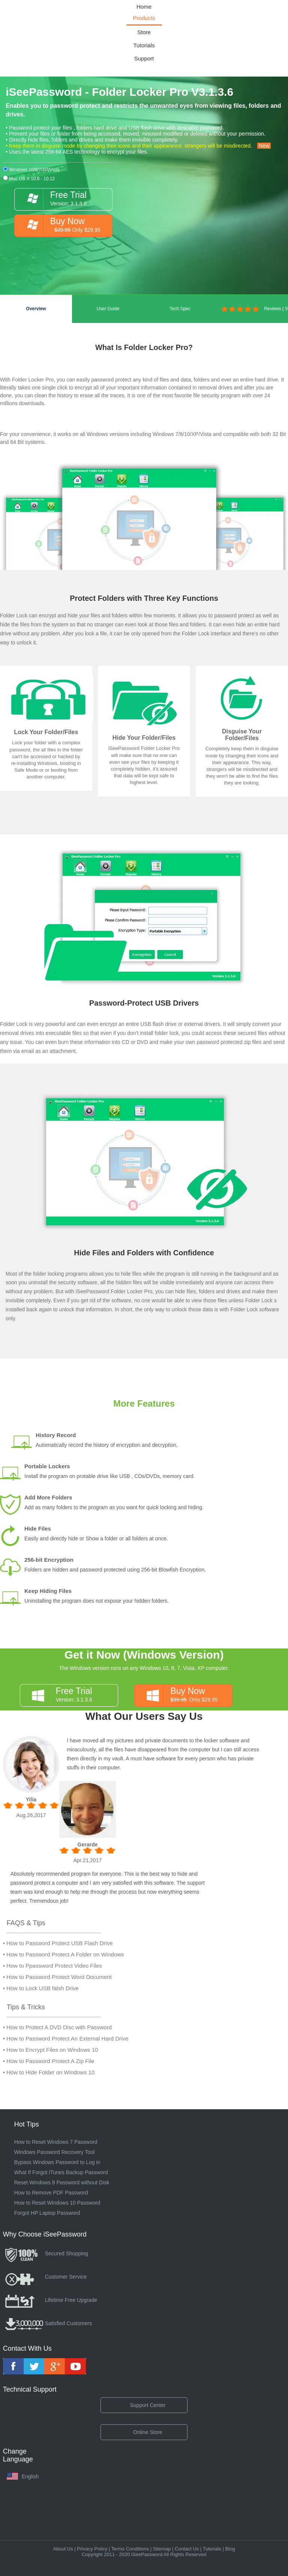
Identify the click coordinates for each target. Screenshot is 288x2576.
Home (144, 6)
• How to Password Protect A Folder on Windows (63, 1954)
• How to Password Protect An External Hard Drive (66, 2038)
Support (144, 58)
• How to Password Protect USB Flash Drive (58, 1943)
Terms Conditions (130, 2549)
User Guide (108, 308)
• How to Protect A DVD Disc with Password (57, 2027)
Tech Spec (180, 308)
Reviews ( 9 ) (254, 314)
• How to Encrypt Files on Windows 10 (50, 2050)
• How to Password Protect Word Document (57, 1977)
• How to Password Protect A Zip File (48, 2061)
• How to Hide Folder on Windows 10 (49, 2072)
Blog (230, 2549)
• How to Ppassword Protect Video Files (52, 1965)
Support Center (148, 2405)
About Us (63, 2549)
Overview (36, 308)
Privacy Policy (92, 2549)
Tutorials (144, 45)
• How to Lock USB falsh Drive (41, 1988)
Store (144, 32)
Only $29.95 (187, 1695)
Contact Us (187, 2549)
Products (144, 18)
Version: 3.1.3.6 (73, 1695)
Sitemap (162, 2549)
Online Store (147, 2432)
